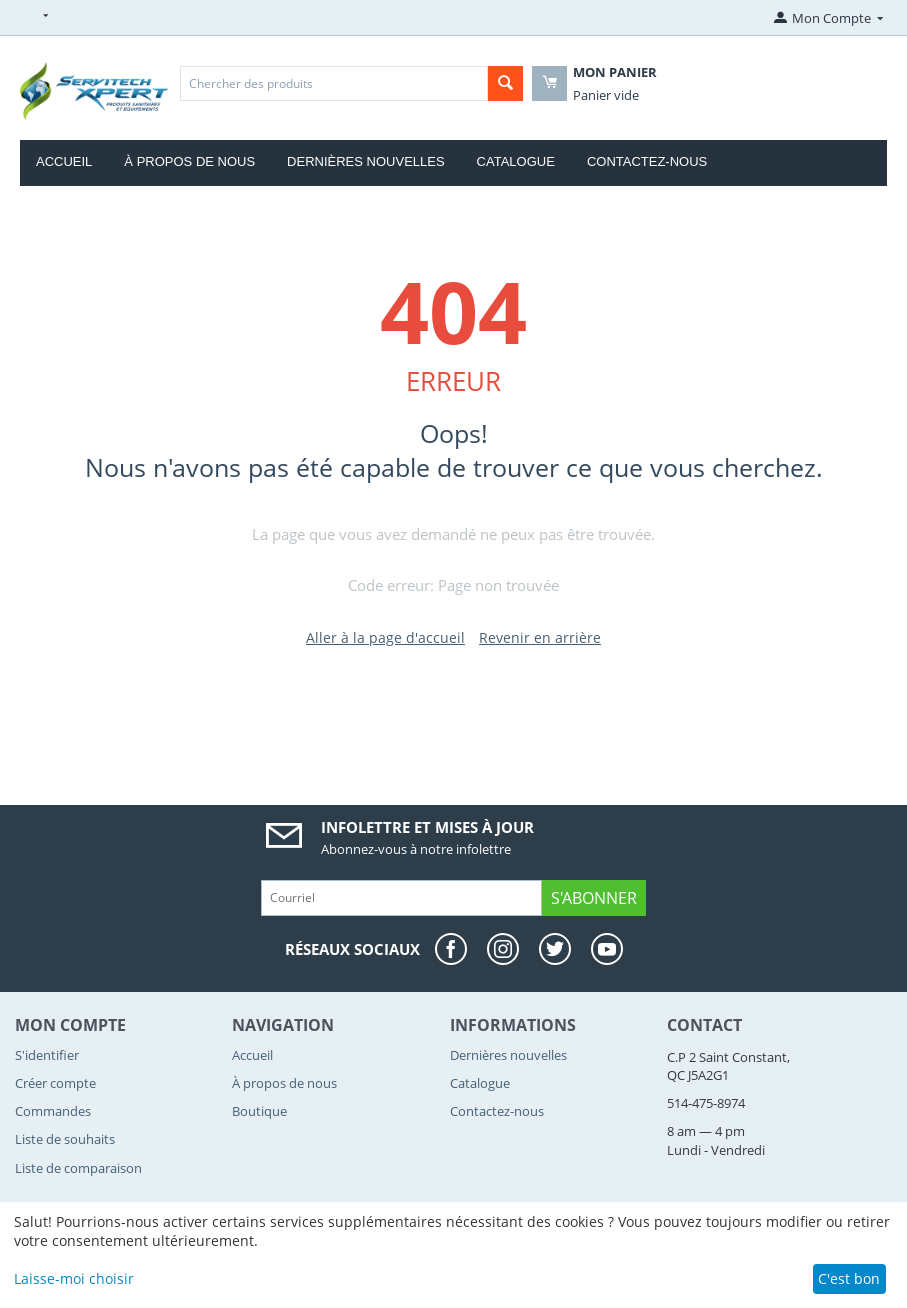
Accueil (64, 161)
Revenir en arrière (540, 637)
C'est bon (849, 1278)
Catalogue (516, 161)
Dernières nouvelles (366, 161)
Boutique (259, 1111)
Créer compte (55, 1083)
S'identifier (47, 1055)
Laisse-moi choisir (74, 1278)
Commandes (53, 1111)
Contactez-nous (647, 161)
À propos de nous (189, 161)
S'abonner (594, 898)
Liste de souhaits (65, 1139)
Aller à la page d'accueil (385, 637)
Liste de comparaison (78, 1168)
